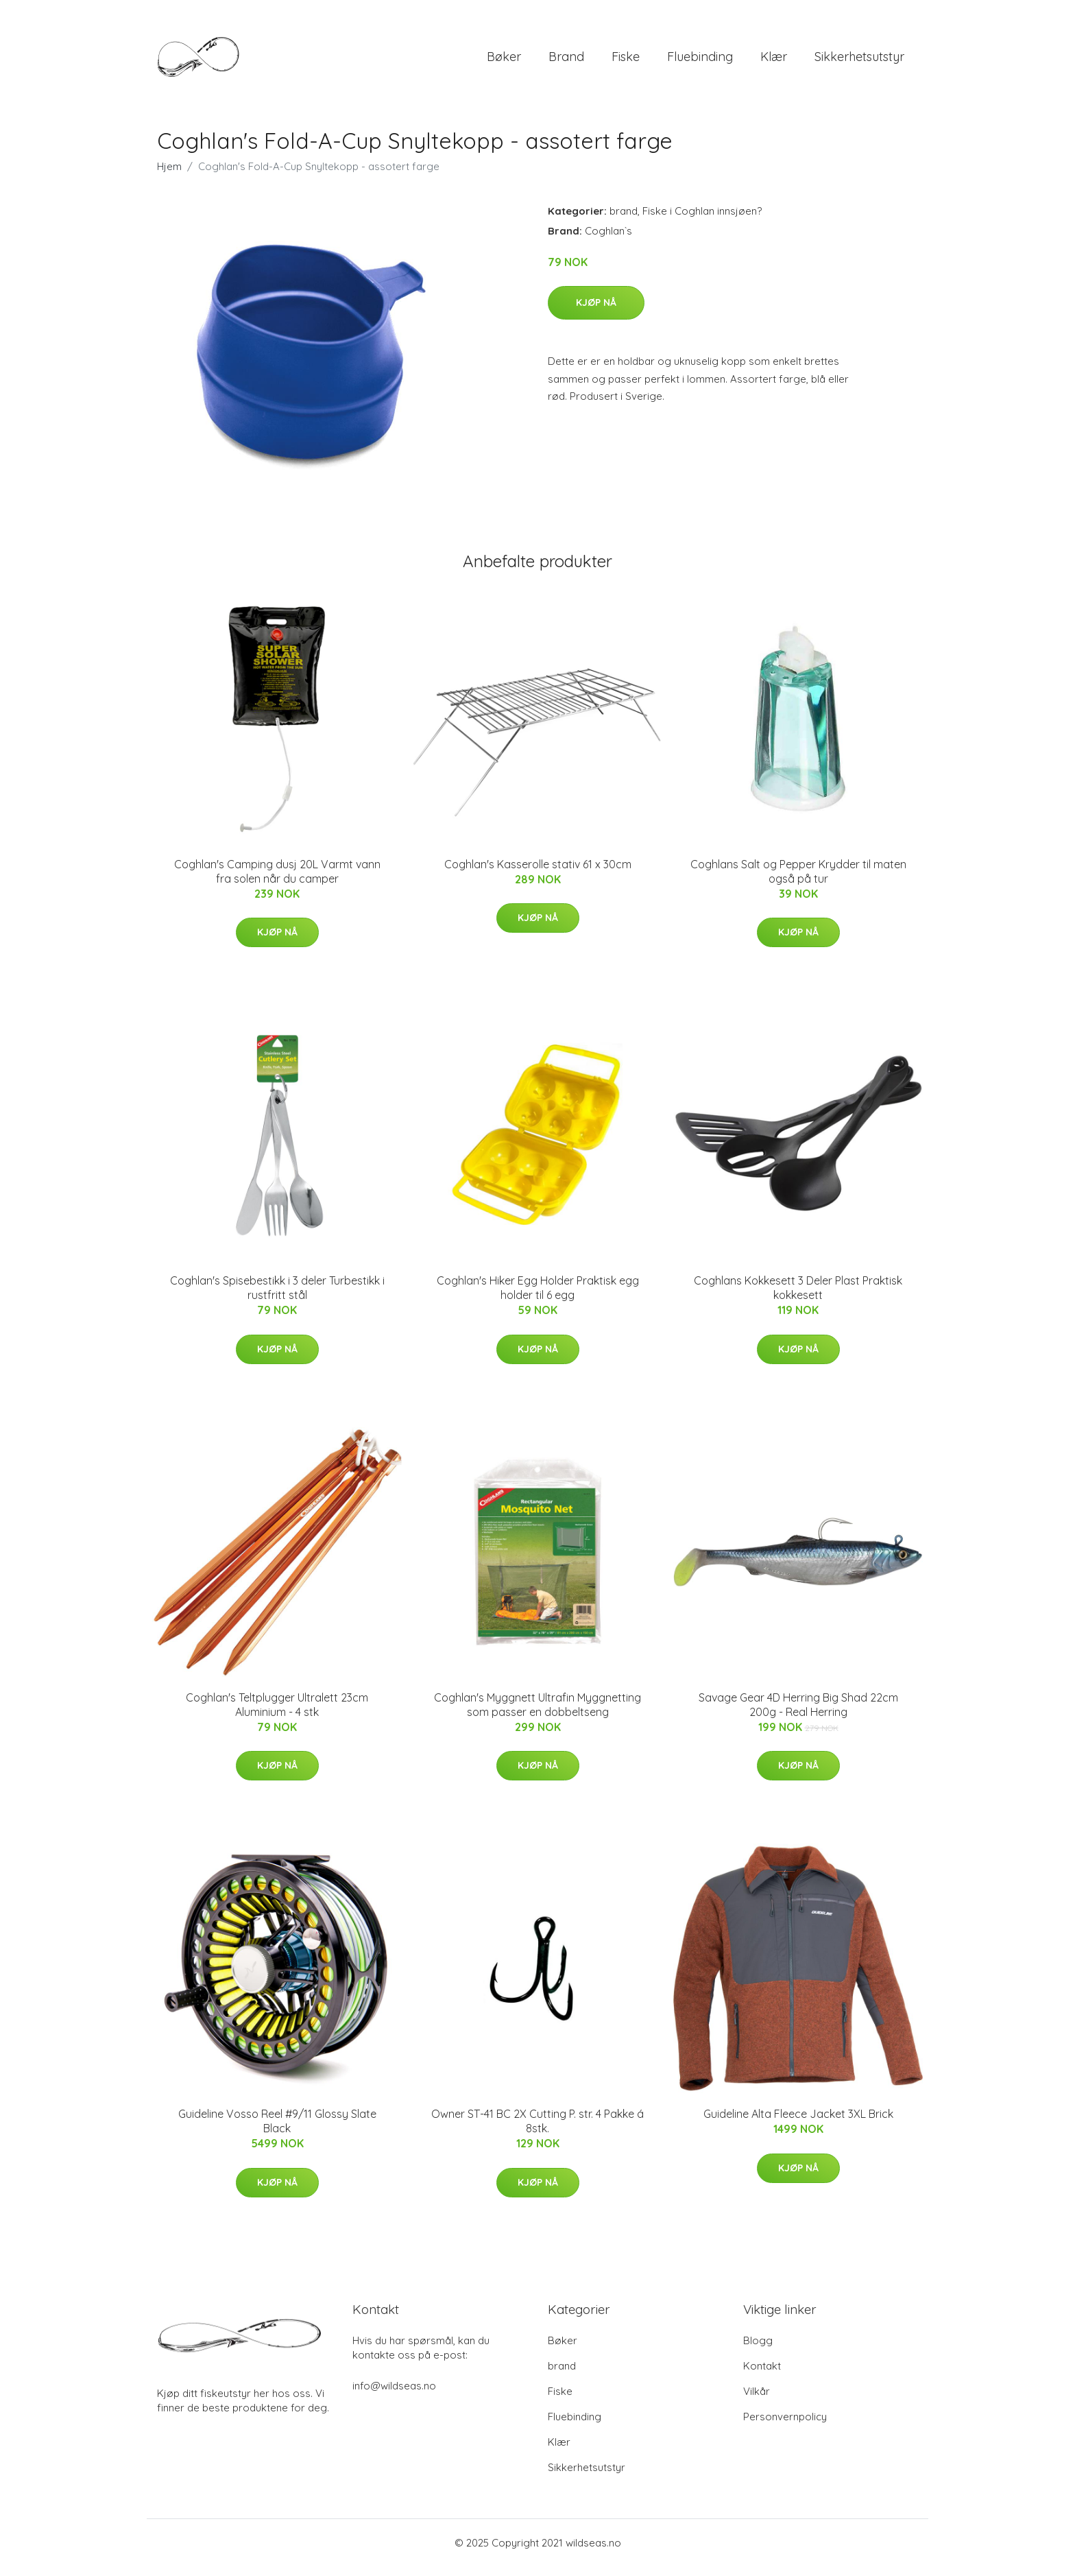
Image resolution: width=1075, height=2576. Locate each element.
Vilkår (756, 2400)
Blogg (758, 2350)
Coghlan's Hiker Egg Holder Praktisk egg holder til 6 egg (538, 1297)
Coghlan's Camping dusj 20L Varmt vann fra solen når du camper (277, 881)
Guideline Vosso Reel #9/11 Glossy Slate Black (277, 2130)
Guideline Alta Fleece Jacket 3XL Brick (798, 2123)
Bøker (504, 61)
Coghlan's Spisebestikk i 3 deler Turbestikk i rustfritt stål (277, 1297)
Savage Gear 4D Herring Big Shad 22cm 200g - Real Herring (798, 1714)
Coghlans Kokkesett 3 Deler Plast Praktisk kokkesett (798, 1297)
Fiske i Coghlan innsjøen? (702, 220)
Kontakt (762, 2375)
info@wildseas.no (394, 2395)
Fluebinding (700, 61)
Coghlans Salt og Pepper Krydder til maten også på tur (798, 881)
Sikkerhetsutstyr (859, 61)
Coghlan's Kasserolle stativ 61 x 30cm (537, 874)
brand (566, 61)
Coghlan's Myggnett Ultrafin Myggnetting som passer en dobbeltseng (537, 1714)
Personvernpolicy (785, 2426)
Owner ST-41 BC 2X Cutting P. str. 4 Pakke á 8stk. (537, 2130)
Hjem (169, 175)
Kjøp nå (596, 312)
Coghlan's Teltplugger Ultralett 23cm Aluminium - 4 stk (277, 1714)
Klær (773, 61)
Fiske (626, 61)
